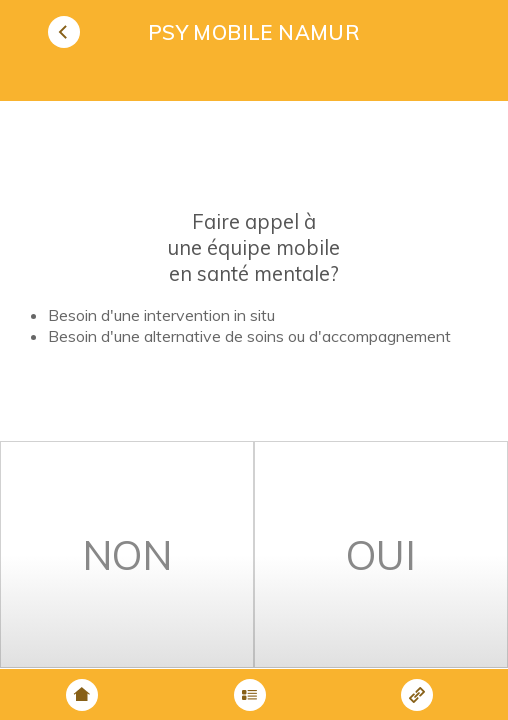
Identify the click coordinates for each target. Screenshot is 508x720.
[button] (66, 32)
